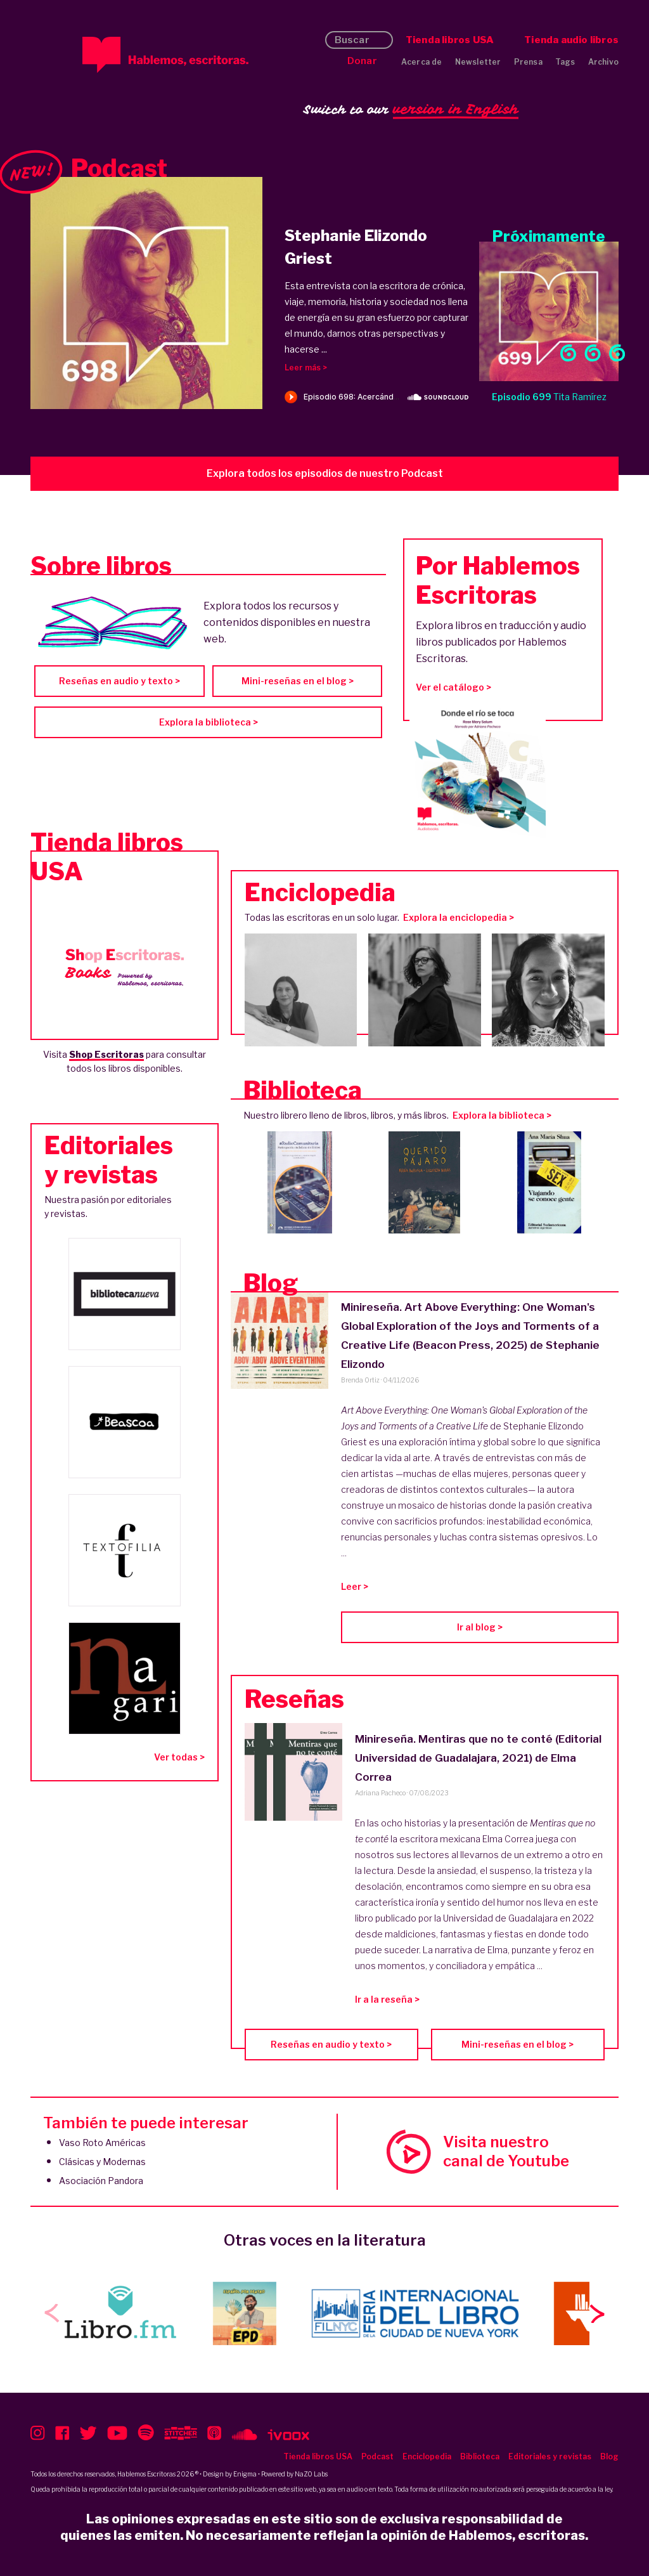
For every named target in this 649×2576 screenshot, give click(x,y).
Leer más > (306, 367)
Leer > (354, 1586)
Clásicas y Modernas (102, 2161)
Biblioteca (479, 2456)
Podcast (377, 2456)
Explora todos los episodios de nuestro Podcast (325, 473)
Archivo (603, 62)
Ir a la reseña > (387, 1999)
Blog (609, 2456)
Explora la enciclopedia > (458, 917)
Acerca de (421, 62)
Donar (362, 61)
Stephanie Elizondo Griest (356, 247)
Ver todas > (179, 1757)
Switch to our (411, 110)
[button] (597, 2313)
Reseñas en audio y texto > (119, 680)
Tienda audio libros (571, 40)
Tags (565, 62)
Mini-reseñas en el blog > (297, 680)
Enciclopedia (426, 2456)
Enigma (245, 2474)
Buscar (352, 40)
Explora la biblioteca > (208, 722)
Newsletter (478, 62)
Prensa (528, 62)
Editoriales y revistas (549, 2456)
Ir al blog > (480, 1627)
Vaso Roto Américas (102, 2142)
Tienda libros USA (450, 40)
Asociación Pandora (101, 2180)
